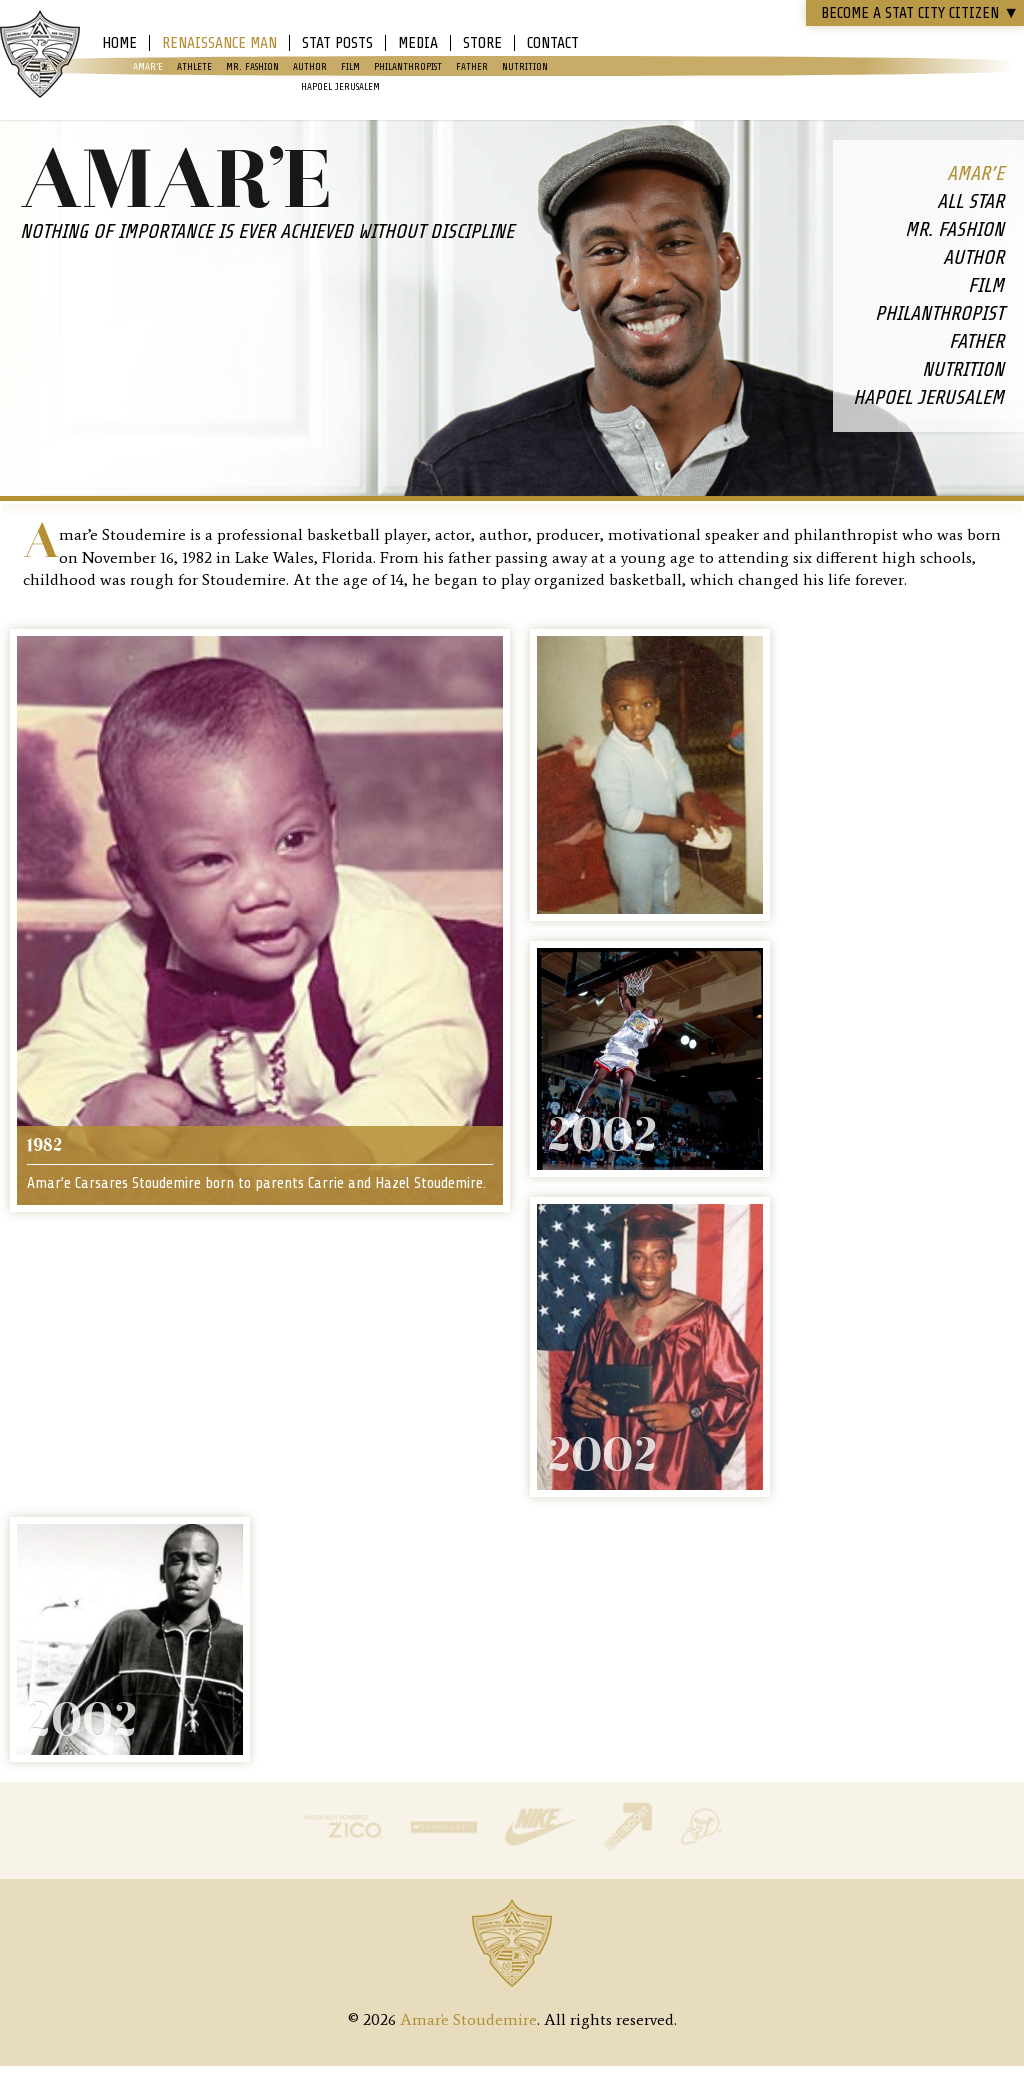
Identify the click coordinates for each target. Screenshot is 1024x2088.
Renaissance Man (219, 43)
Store (482, 43)
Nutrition (525, 66)
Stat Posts (337, 43)
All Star (970, 201)
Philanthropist (408, 66)
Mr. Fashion (252, 66)
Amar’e (148, 66)
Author (310, 66)
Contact (553, 43)
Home (119, 43)
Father (472, 66)
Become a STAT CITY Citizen (920, 13)
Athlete (194, 66)
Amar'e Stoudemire (40, 55)
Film (350, 66)
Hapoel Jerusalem (340, 86)
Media (418, 43)
